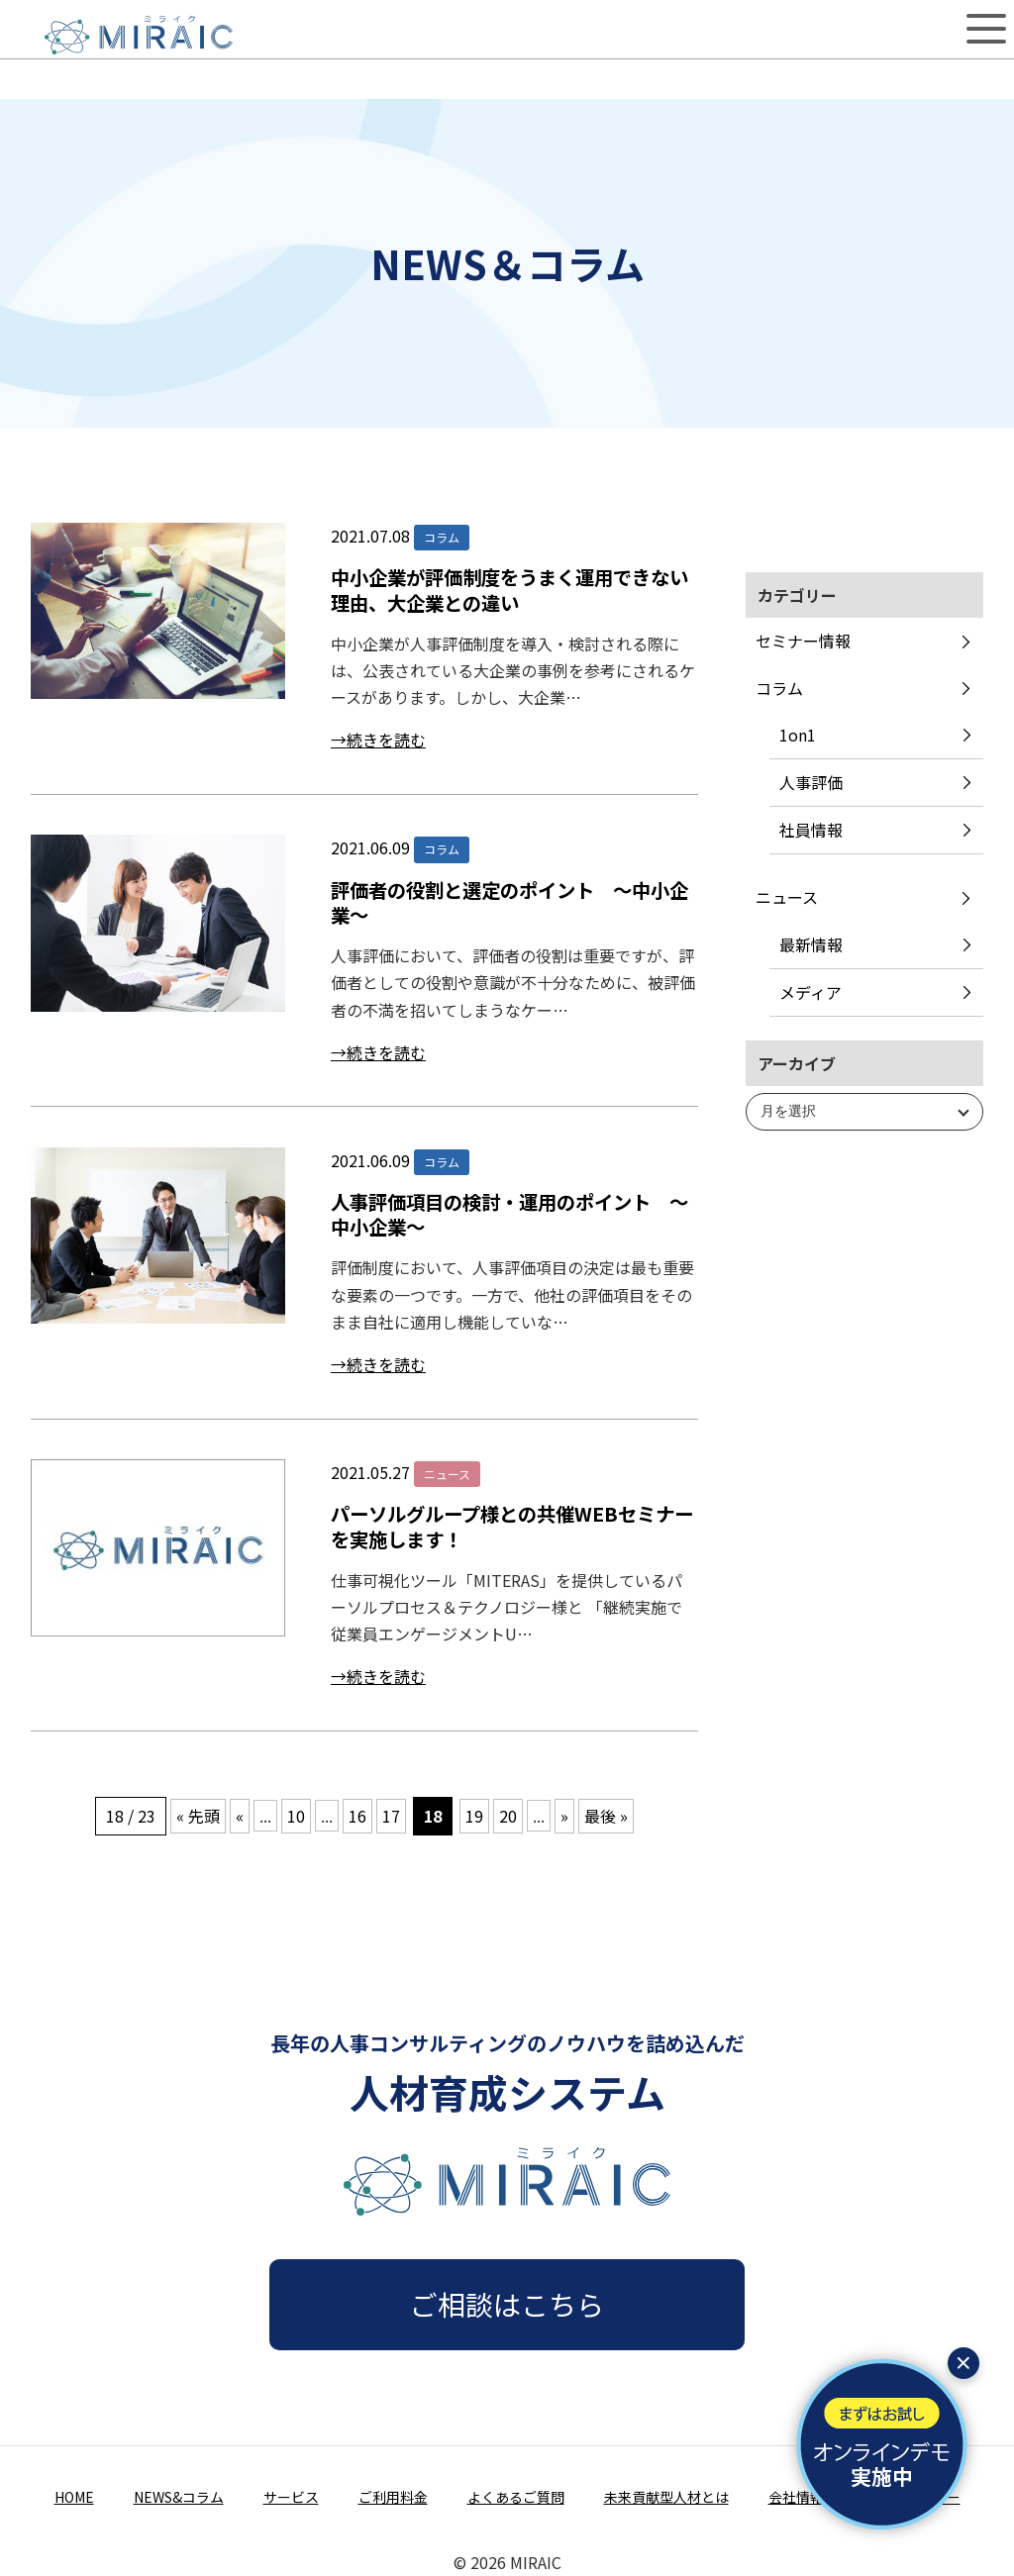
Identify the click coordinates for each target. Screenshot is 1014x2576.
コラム (779, 688)
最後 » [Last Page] (606, 1816)
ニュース (787, 897)
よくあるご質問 (515, 2497)
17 (391, 1816)
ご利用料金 (393, 2497)
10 (296, 1816)
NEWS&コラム (179, 2497)
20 (508, 1816)
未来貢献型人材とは (666, 2497)
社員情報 (811, 830)
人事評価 (811, 782)
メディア (810, 992)
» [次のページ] (564, 1816)
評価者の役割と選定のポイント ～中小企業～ (509, 902)
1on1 (797, 734)
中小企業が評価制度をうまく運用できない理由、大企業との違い (509, 589)
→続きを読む (378, 739)
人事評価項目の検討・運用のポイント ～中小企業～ (509, 1214)
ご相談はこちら (507, 2304)
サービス (291, 2497)
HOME (74, 2497)
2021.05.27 (370, 1472)
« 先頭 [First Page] (198, 1816)
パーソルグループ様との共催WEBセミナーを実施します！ (512, 1526)
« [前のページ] (240, 1816)
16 (357, 1816)
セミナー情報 (803, 640)
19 (474, 1816)
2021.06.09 (370, 847)
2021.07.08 (370, 535)
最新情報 (811, 944)
